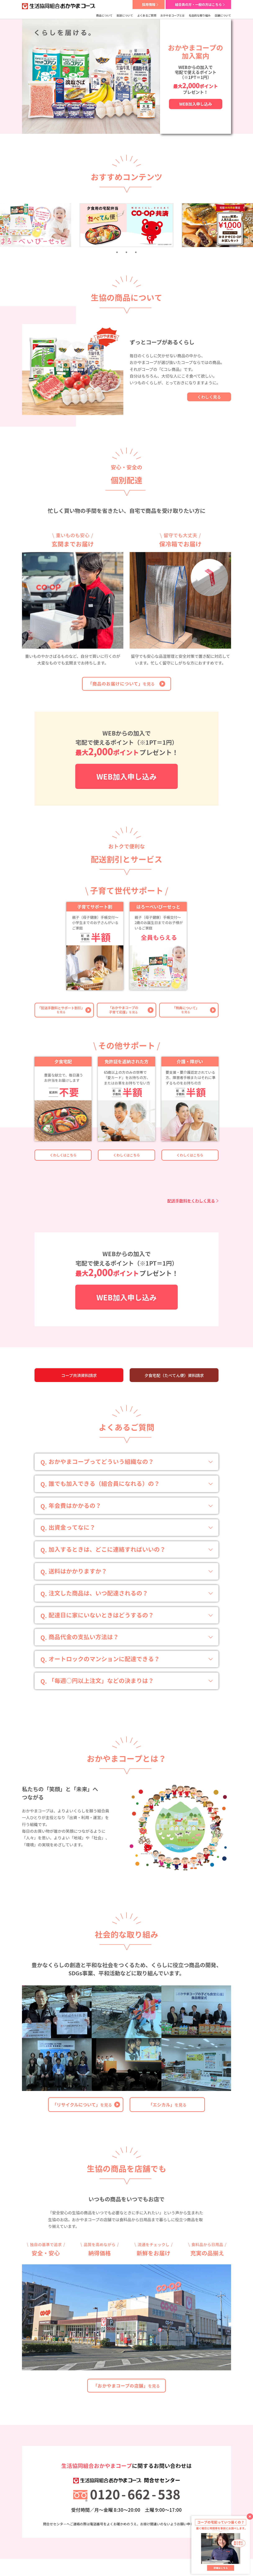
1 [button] (114, 252)
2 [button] (124, 252)
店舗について (223, 15)
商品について (104, 15)
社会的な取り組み (200, 15)
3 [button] (133, 252)
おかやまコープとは (172, 15)
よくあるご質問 (146, 15)
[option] (126, 225)
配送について (125, 15)
